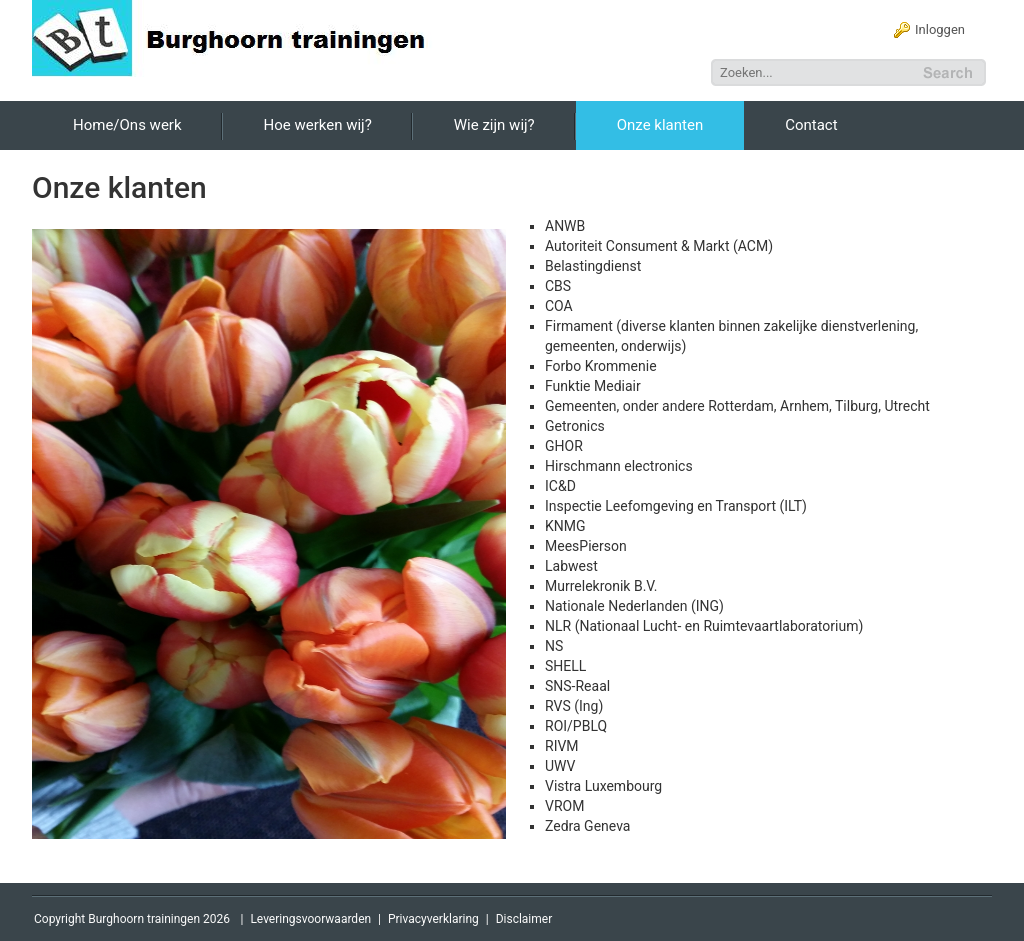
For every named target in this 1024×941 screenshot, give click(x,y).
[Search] (815, 72)
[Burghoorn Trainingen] (241, 37)
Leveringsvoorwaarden (310, 919)
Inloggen (940, 29)
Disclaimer (524, 919)
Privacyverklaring (433, 919)
